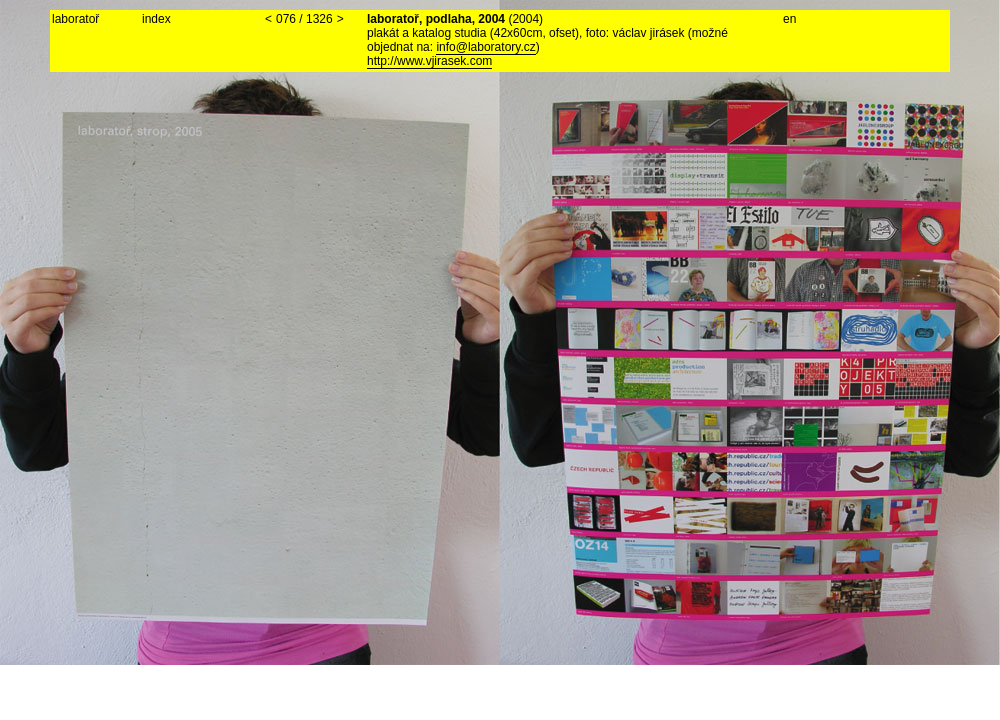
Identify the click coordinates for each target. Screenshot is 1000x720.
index (156, 19)
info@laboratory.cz (485, 47)
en (789, 19)
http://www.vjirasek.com (429, 61)
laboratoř (75, 19)
